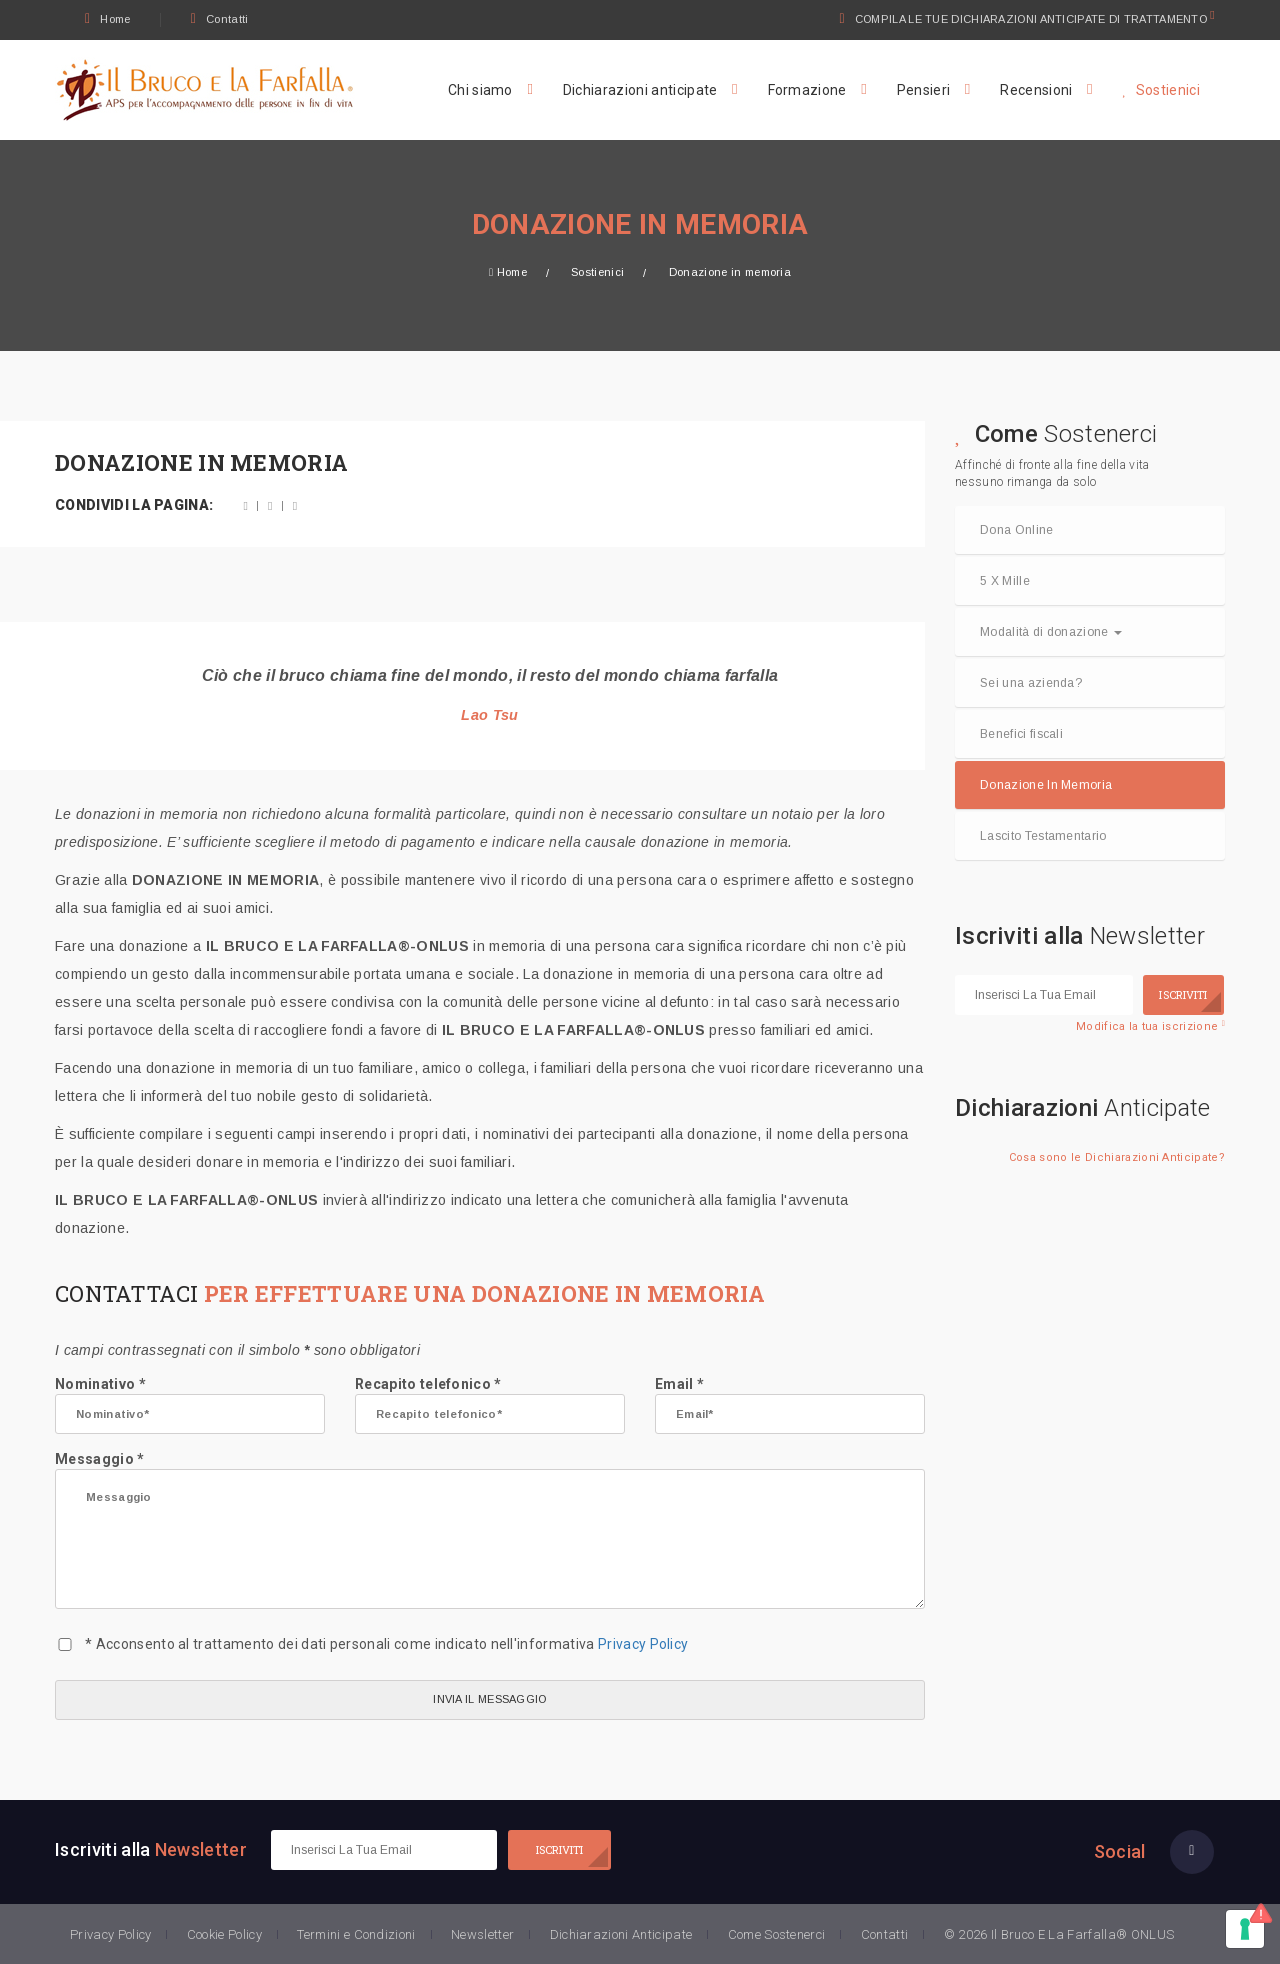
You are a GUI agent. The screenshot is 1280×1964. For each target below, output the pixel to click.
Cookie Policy (224, 1934)
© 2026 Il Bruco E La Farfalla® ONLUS (1059, 1934)
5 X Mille (1005, 581)
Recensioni (1036, 90)
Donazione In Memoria (1046, 785)
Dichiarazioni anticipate (640, 90)
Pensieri (924, 90)
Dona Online (1017, 530)
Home (108, 19)
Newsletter (482, 1934)
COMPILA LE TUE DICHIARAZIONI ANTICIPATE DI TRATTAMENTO (1032, 19)
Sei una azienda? (1031, 683)
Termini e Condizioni (356, 1934)
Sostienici (1161, 90)
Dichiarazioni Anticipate (621, 1934)
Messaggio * (490, 1530)
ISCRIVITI (1183, 994)
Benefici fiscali (1021, 734)
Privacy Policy (643, 1644)
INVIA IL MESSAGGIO (489, 1699)
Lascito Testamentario (1043, 836)
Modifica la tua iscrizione (1150, 1026)
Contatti (220, 19)
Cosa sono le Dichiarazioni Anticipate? (1117, 1157)
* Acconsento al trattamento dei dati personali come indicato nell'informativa (386, 1644)
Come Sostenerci (777, 1934)
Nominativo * (190, 1405)
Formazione (807, 90)
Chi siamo (480, 90)
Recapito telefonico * (490, 1405)
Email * (790, 1405)
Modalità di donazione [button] (1051, 632)
